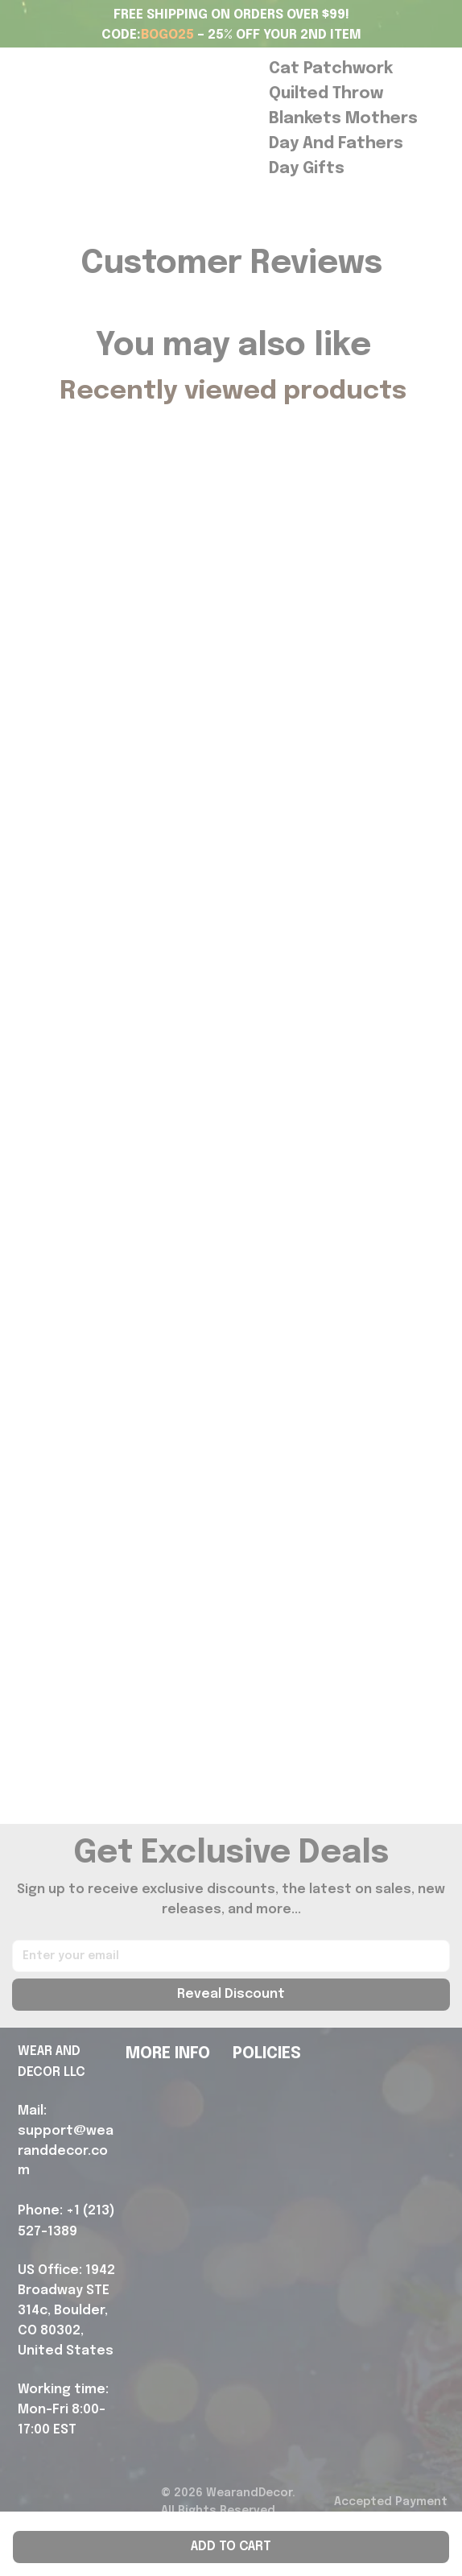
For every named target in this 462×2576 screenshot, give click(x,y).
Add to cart (231, 2546)
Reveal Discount (231, 1994)
